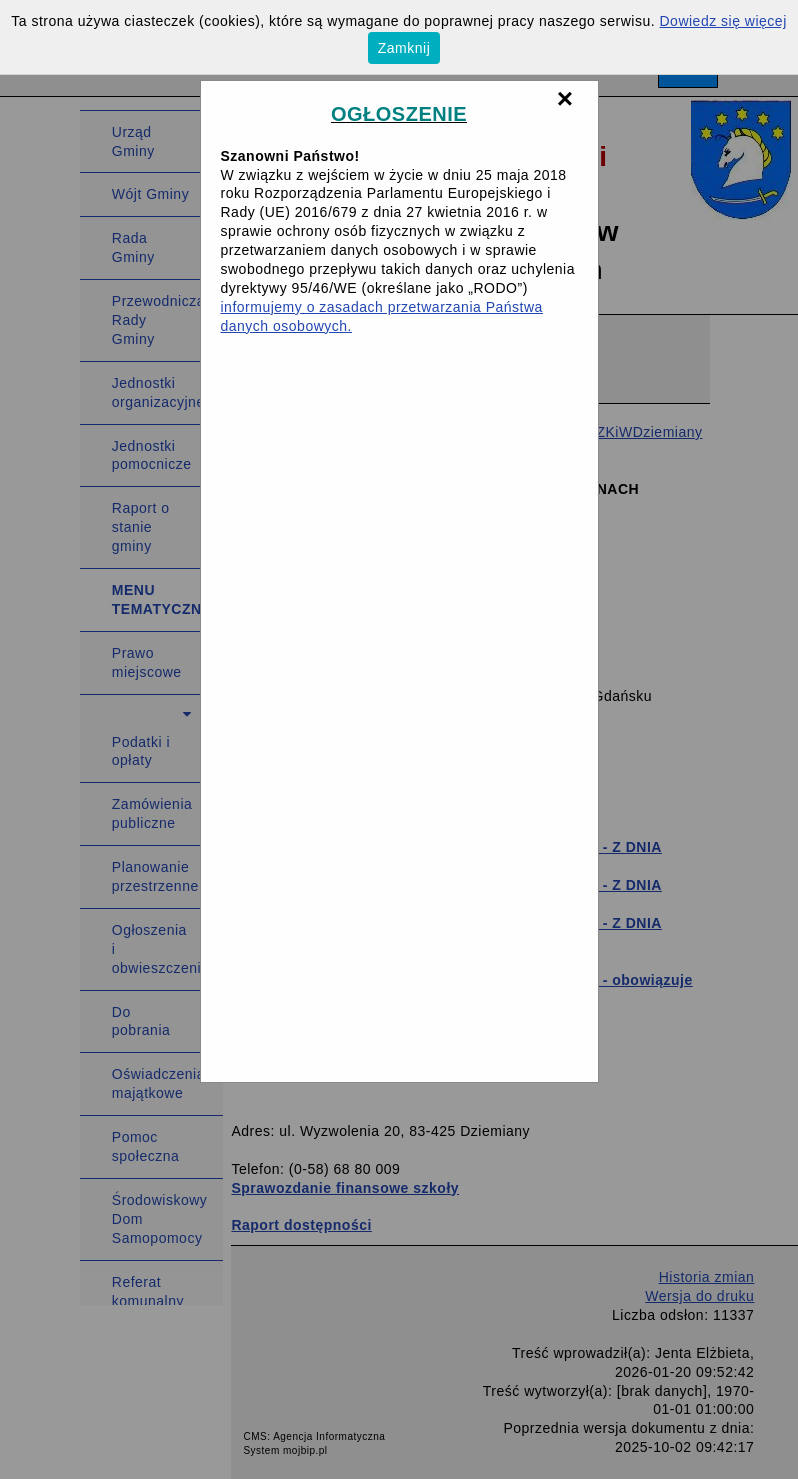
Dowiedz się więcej (723, 21)
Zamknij (404, 48)
